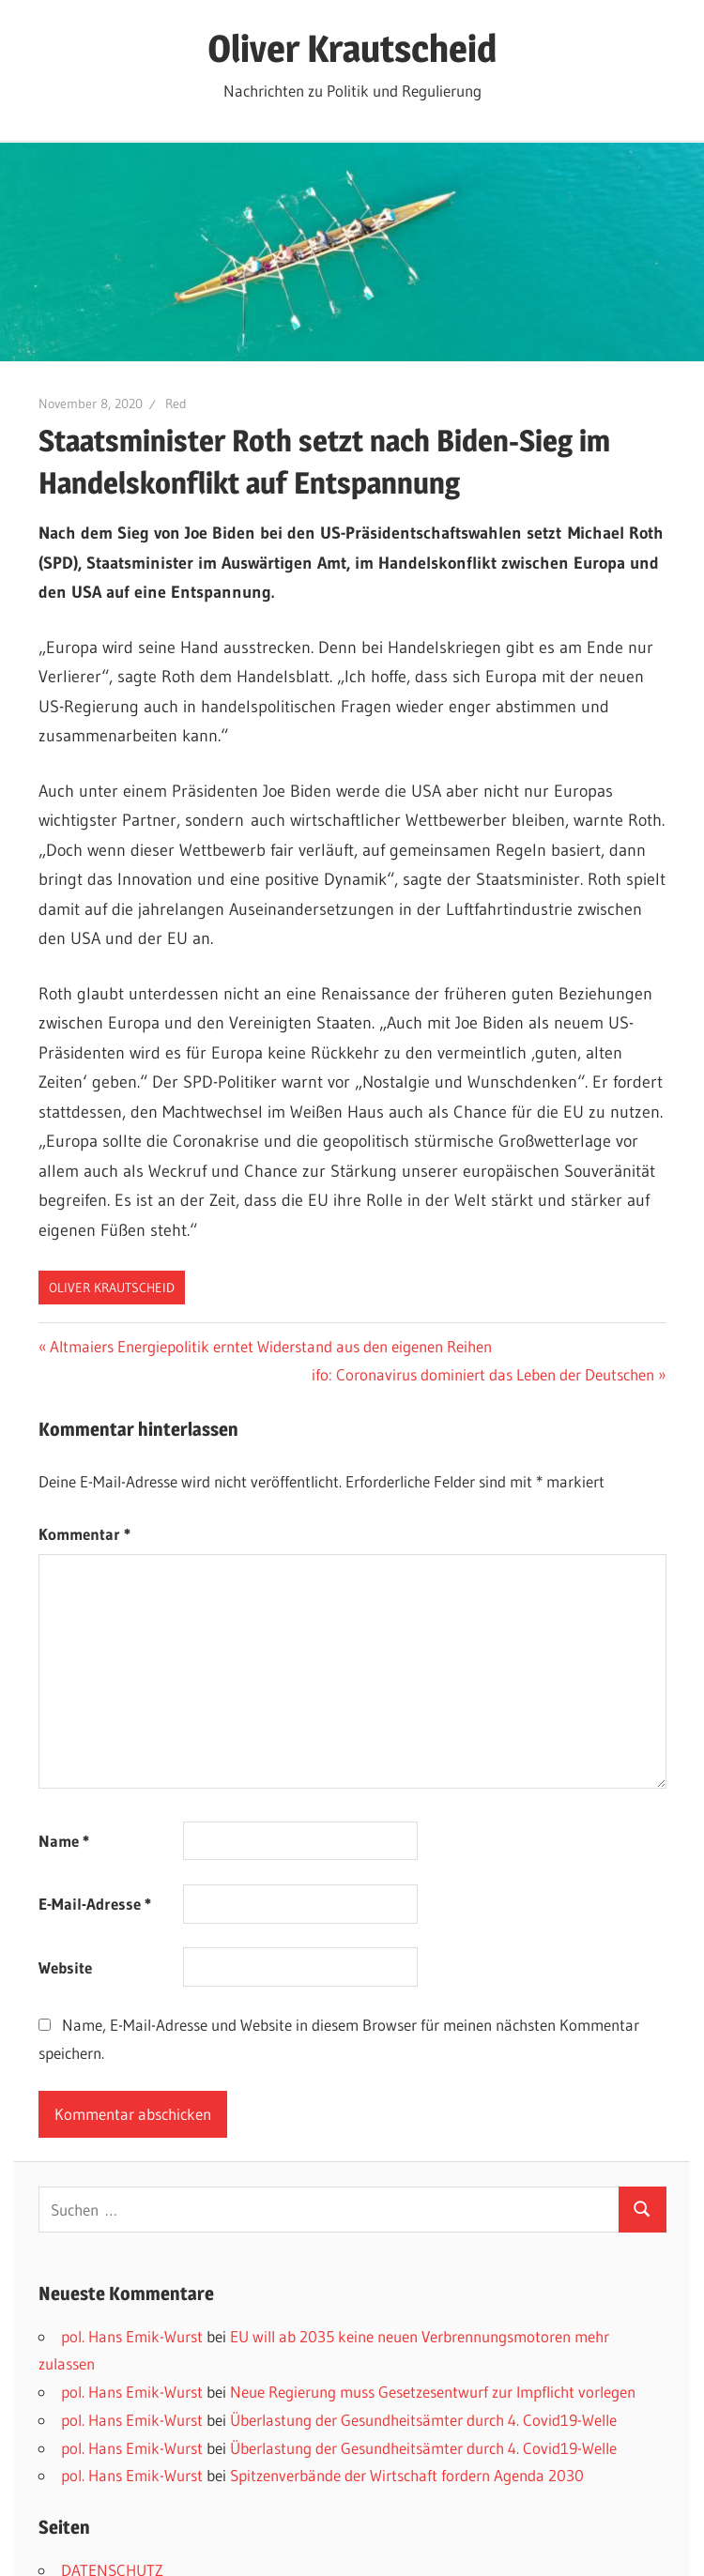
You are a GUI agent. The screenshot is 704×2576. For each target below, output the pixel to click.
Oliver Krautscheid (352, 48)
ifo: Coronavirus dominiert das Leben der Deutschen (483, 1374)
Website (65, 1967)
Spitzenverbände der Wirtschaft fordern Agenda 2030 (407, 2475)
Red (176, 403)
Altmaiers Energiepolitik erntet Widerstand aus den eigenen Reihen (270, 1346)
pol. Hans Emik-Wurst (132, 2336)
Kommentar (84, 1534)
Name (63, 1841)
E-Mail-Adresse (94, 1903)
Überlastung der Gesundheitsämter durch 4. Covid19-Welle (423, 2420)
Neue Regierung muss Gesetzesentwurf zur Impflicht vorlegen (432, 2391)
